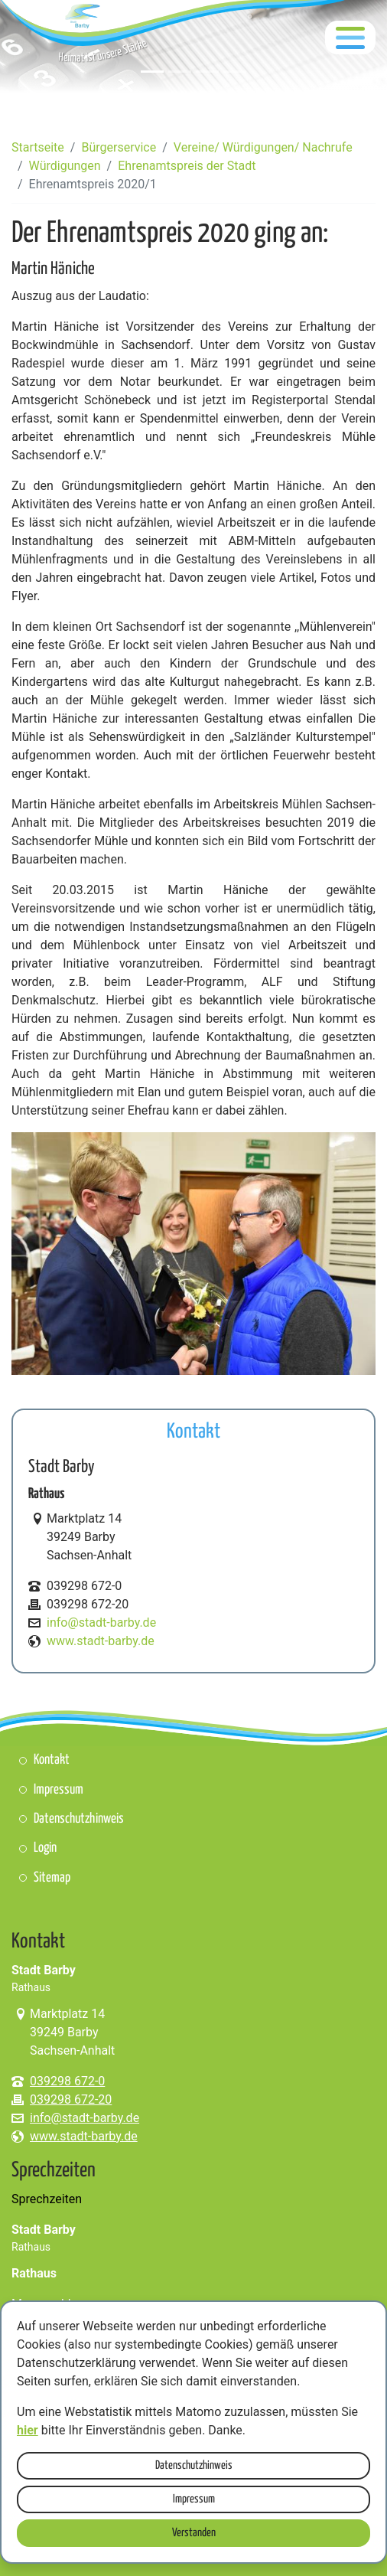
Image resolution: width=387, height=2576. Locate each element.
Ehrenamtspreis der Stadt (186, 165)
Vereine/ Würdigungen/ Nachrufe (263, 147)
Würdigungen (65, 165)
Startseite (37, 147)
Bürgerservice (118, 147)
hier (27, 2430)
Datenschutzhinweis (194, 2465)
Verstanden (194, 2532)
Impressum (194, 2499)
